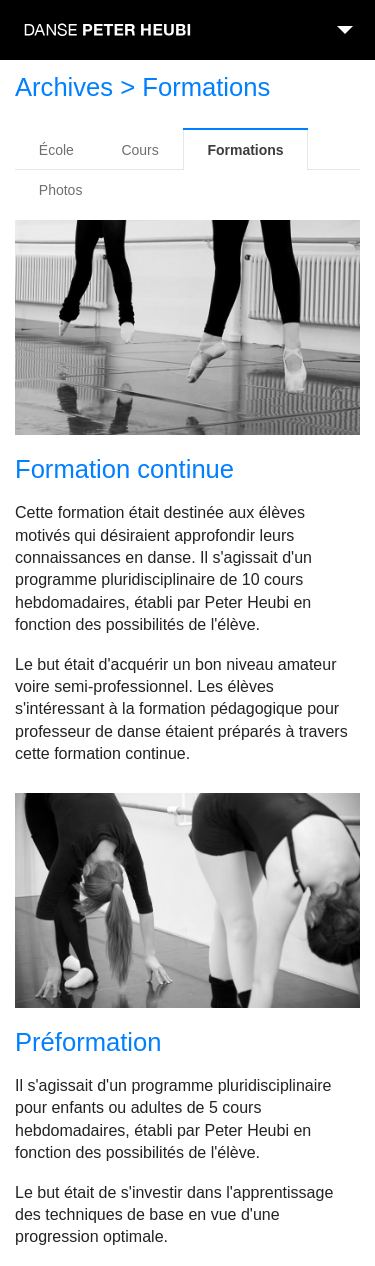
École (56, 150)
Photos (61, 190)
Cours (139, 150)
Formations (245, 150)
